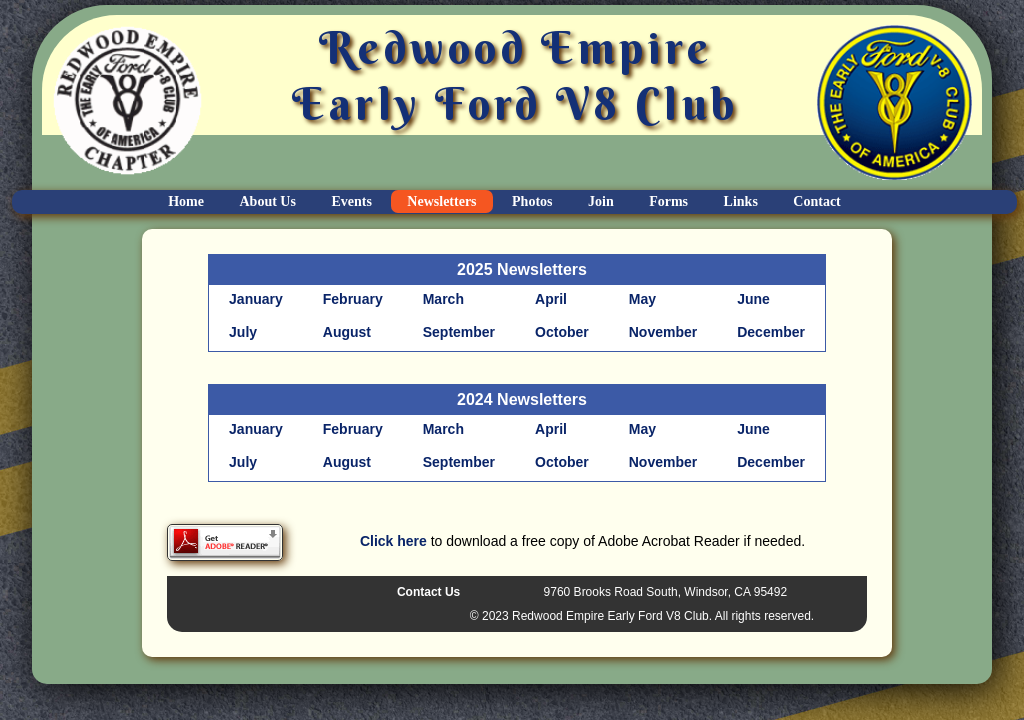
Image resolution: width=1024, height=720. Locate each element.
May (642, 299)
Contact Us (428, 592)
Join (601, 201)
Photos (532, 201)
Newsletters (441, 201)
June (753, 299)
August (347, 332)
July (243, 332)
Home (186, 201)
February (353, 299)
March (443, 299)
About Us (268, 201)
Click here (393, 541)
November (663, 332)
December (771, 332)
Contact (816, 201)
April (551, 299)
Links (741, 201)
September (459, 332)
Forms (668, 201)
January (256, 299)
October (562, 332)
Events (351, 201)
